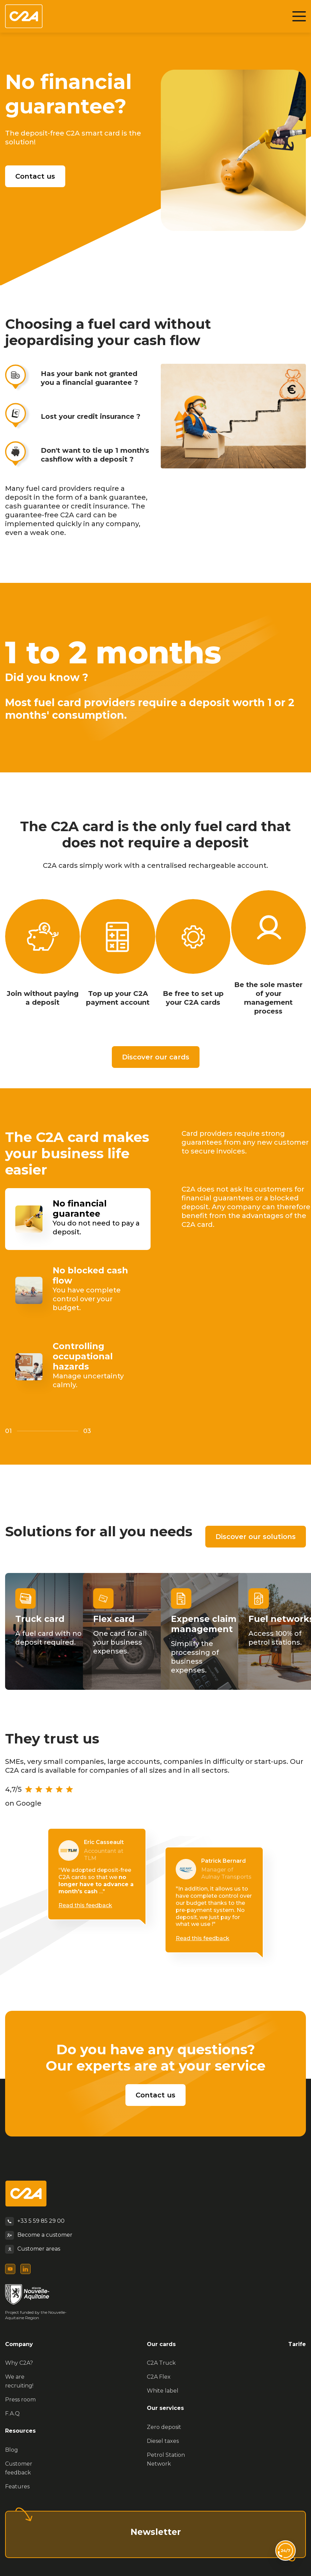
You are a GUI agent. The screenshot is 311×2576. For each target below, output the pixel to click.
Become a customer (44, 2235)
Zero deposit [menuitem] (164, 2427)
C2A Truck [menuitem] (161, 2363)
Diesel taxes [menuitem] (163, 2441)
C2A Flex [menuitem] (159, 2377)
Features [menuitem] (17, 2486)
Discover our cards (155, 1057)
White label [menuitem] (162, 2390)
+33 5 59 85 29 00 (41, 2221)
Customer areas (38, 2249)
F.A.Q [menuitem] (12, 2413)
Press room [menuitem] (20, 2399)
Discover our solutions (255, 1537)
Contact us (35, 176)
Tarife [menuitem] (297, 2344)
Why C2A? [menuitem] (19, 2363)
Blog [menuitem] (11, 2450)
